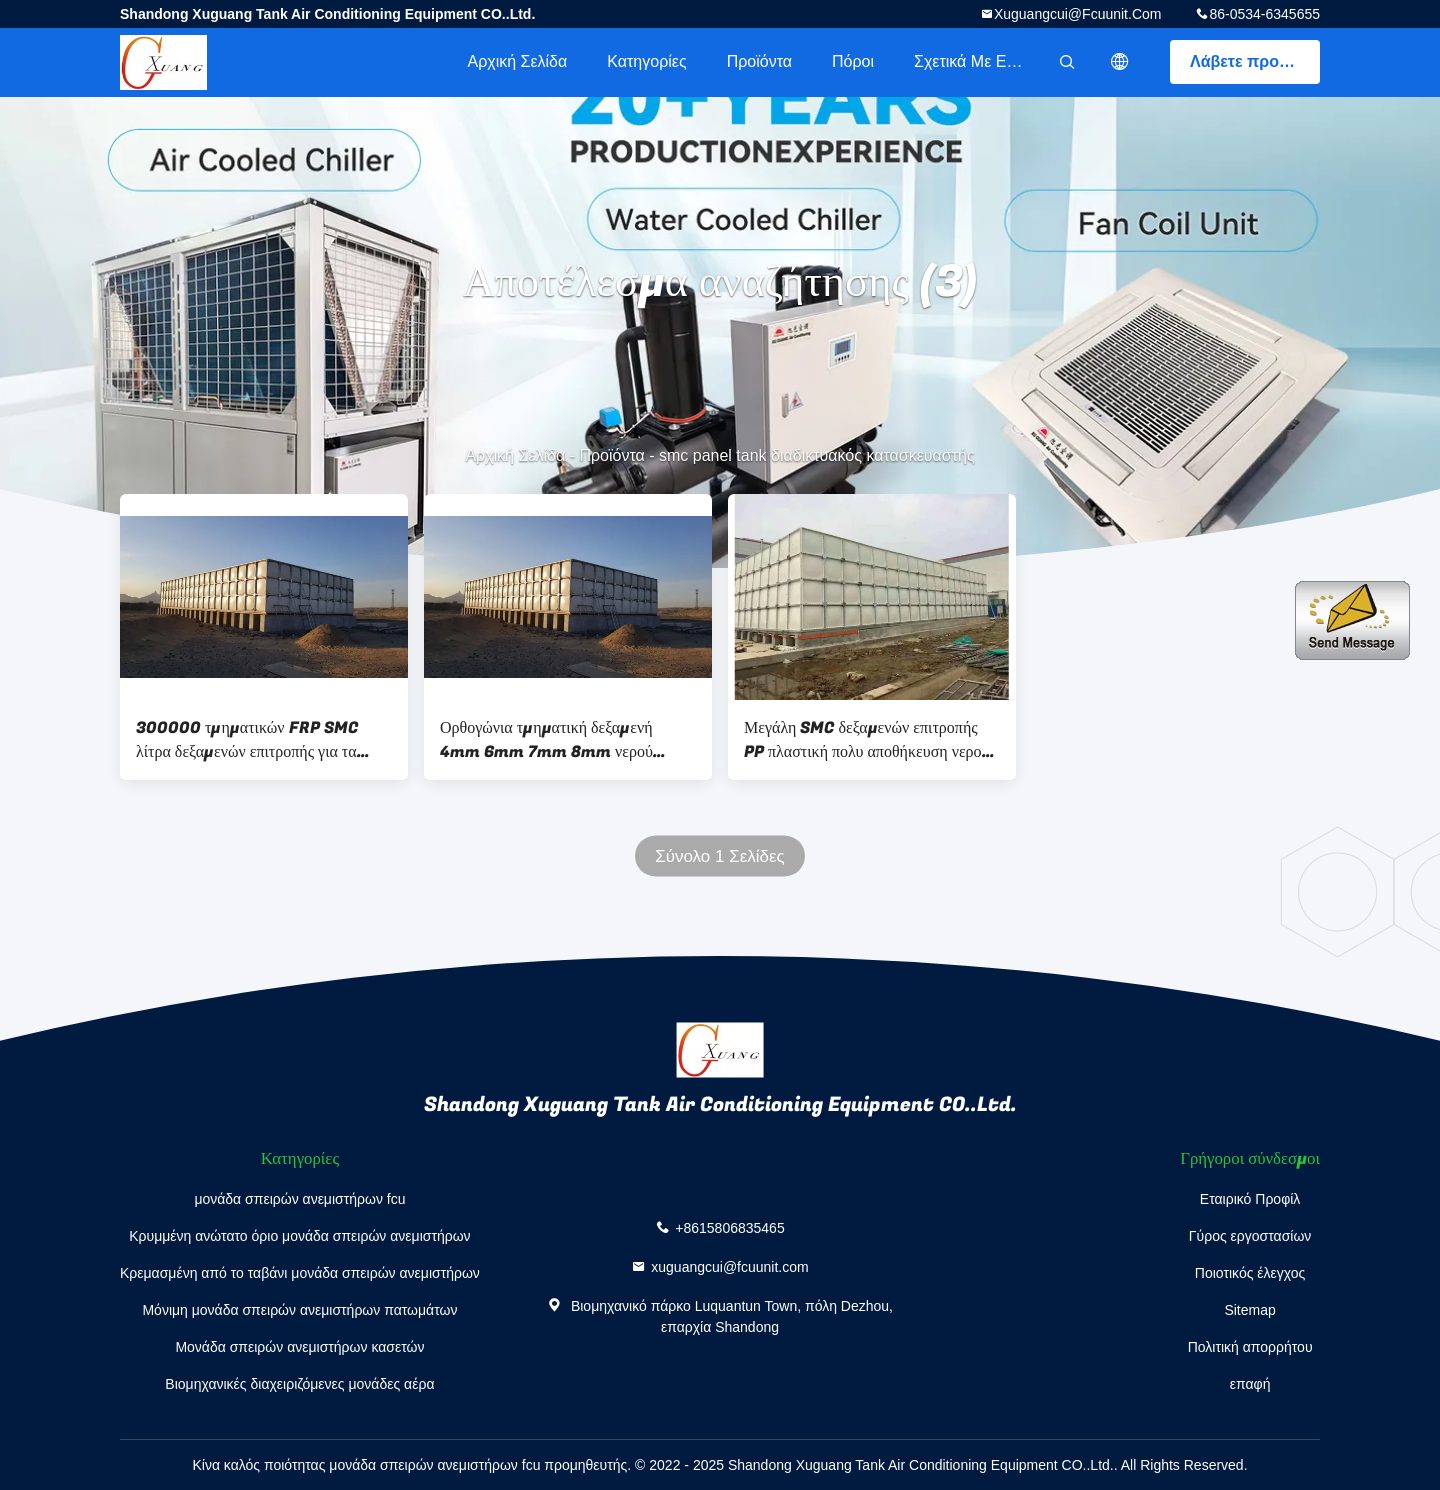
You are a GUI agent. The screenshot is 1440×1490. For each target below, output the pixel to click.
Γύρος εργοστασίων (1250, 1236)
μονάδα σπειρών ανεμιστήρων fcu (299, 1199)
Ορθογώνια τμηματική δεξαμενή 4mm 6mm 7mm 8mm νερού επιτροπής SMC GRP (546, 740)
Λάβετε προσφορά (1255, 61)
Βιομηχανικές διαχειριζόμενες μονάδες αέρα (299, 1384)
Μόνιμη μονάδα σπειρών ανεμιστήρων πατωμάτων (299, 1310)
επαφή (1250, 1384)
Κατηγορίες (646, 61)
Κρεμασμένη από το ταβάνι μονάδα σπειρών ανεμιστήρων (300, 1273)
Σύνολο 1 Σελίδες (720, 856)
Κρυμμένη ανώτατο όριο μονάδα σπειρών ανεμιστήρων (299, 1236)
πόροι (853, 61)
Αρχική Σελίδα (517, 61)
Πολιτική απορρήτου (1250, 1347)
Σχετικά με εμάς (973, 61)
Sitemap (1249, 1310)
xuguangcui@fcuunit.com (1078, 14)
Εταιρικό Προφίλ (1250, 1199)
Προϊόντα (759, 61)
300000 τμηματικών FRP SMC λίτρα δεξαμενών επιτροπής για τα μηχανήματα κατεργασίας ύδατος (247, 740)
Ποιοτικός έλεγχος (1250, 1273)
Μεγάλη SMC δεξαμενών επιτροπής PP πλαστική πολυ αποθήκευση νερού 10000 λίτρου (867, 740)
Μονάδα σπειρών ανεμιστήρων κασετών (299, 1347)
